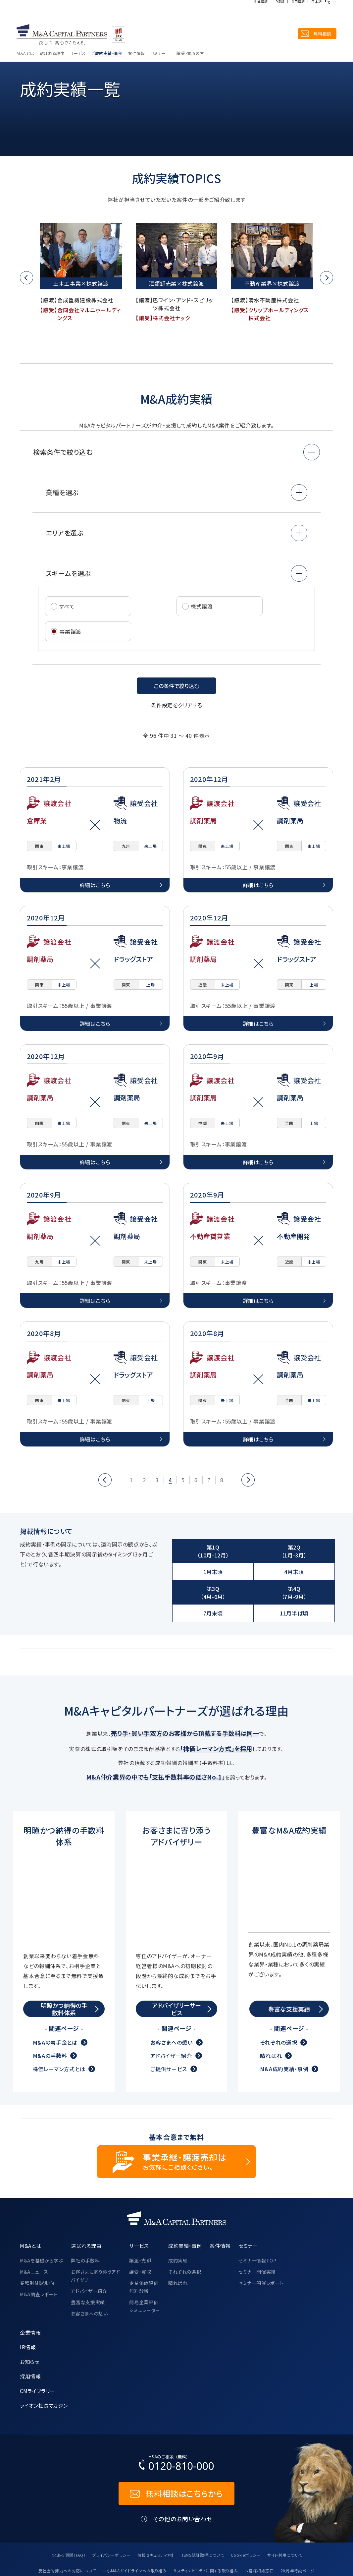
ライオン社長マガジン (44, 2364)
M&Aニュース (34, 2231)
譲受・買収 (140, 2231)
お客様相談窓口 (259, 2530)
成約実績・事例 (51, 49)
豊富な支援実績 (88, 2261)
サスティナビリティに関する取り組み (205, 2530)
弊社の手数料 (85, 2219)
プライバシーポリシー (111, 2514)
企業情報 (261, 13)
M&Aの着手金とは (55, 2001)
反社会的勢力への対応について (67, 2530)
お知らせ (29, 2320)
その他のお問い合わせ (182, 2478)
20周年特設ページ (297, 2530)
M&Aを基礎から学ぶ (41, 2219)
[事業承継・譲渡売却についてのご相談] (176, 2120)
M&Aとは (25, 32)
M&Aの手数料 (50, 2015)
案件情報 (136, 32)
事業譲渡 (66, 631)
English (331, 13)
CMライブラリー (37, 2350)
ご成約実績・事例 (107, 32)
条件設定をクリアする (176, 705)
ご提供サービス (168, 2028)
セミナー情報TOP (257, 2219)
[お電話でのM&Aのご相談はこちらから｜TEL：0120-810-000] (176, 2423)
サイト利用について (284, 2514)
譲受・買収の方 (190, 32)
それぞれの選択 (278, 2001)
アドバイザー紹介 (171, 2015)
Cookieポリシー (246, 2514)
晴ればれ (271, 2015)
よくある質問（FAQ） (68, 2514)
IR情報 (279, 13)
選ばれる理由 (52, 32)
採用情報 (298, 13)
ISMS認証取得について (203, 2514)
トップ (25, 49)
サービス (78, 32)
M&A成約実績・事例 (284, 2028)
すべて (67, 606)
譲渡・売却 (140, 2219)
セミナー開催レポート (260, 2242)
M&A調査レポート (39, 2253)
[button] (26, 278)
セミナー (158, 32)
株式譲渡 (202, 606)
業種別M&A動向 (37, 2242)
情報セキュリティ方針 (156, 2514)
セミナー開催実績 (257, 2231)
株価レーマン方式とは (59, 2028)
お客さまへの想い (171, 2001)
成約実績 (178, 2219)
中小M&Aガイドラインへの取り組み (134, 2530)
